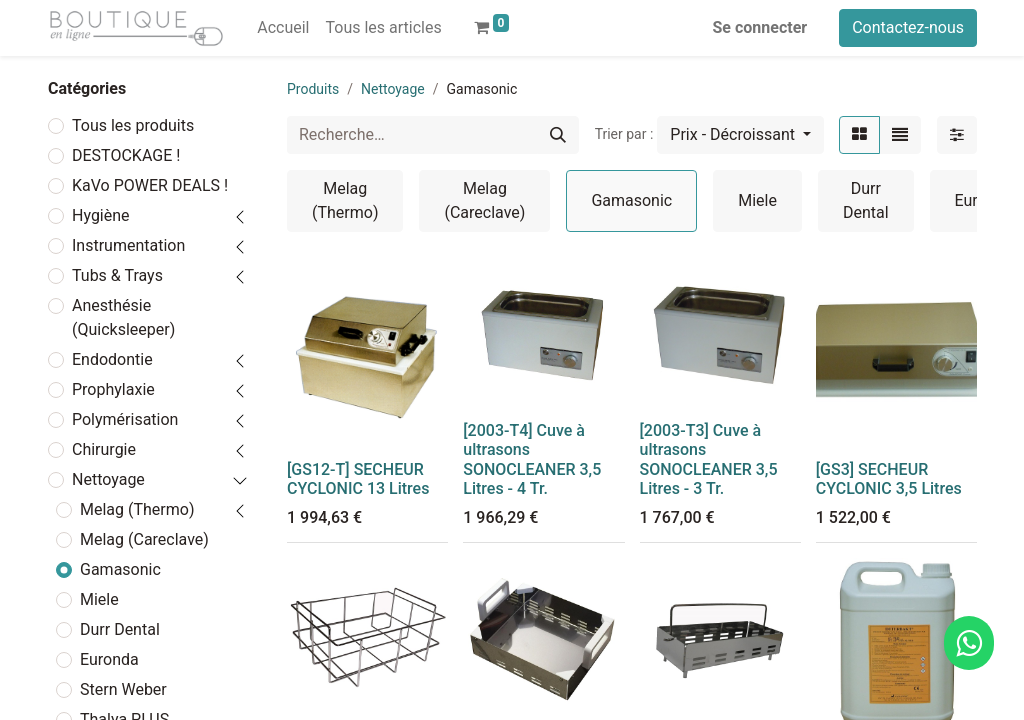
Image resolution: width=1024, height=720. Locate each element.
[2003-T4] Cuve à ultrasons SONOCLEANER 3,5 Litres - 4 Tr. (532, 459)
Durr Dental (120, 629)
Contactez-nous (908, 27)
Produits (313, 89)
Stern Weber (123, 689)
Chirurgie (104, 449)
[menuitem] (283, 28)
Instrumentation (128, 245)
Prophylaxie (113, 389)
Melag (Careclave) (144, 539)
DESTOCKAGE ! (126, 155)
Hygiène (101, 215)
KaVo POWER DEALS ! (150, 185)
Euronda (109, 659)
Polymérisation (125, 419)
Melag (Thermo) (137, 509)
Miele (99, 599)
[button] (740, 135)
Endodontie (112, 359)
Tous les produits (133, 125)
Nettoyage (108, 479)
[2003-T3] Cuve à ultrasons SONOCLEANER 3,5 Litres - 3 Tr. (709, 459)
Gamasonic (120, 569)
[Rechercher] (558, 135)
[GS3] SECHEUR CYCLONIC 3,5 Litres (889, 479)
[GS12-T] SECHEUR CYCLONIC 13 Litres (358, 479)
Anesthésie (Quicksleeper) (123, 317)
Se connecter (760, 27)
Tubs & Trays (117, 275)
